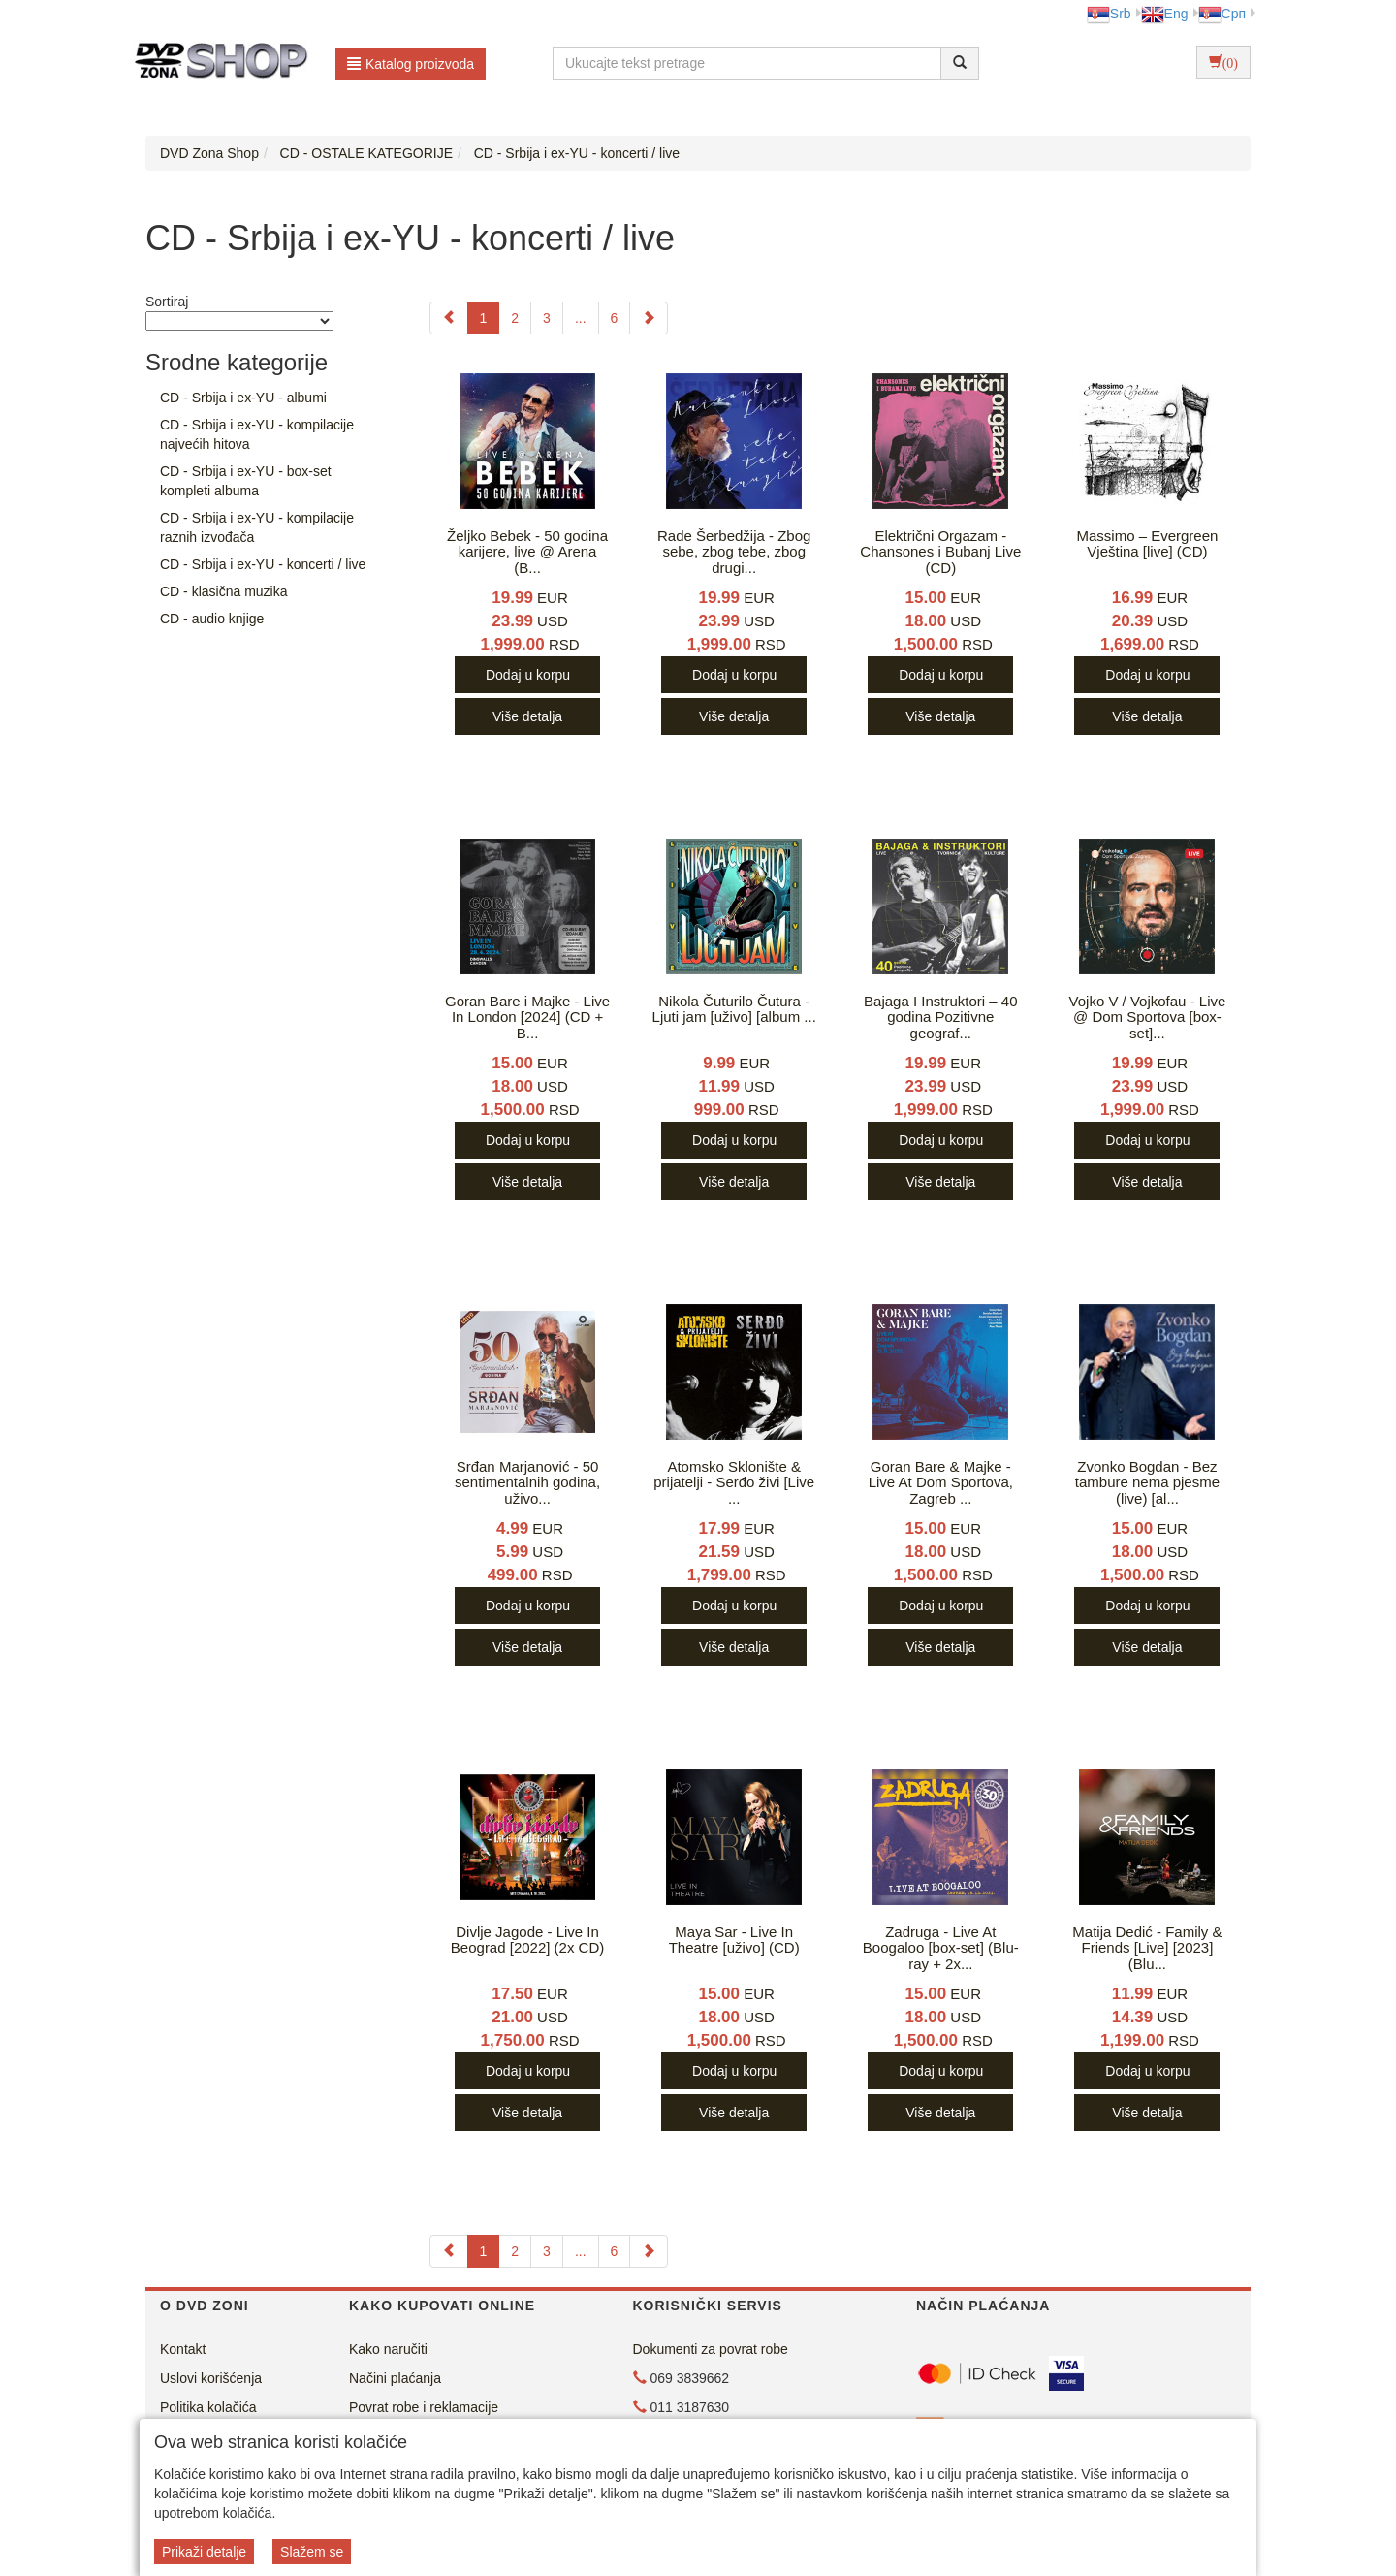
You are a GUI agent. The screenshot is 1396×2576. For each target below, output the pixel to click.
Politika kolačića (208, 2407)
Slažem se (311, 2552)
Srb (1109, 13)
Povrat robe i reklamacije (423, 2407)
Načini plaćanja (395, 2378)
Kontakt (183, 2349)
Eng (1165, 13)
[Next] (648, 318)
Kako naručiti (388, 2349)
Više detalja (527, 716)
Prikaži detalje (204, 2552)
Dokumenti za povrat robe (710, 2349)
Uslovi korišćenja (211, 2378)
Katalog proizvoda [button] (410, 64)
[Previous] (448, 318)
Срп (1222, 13)
